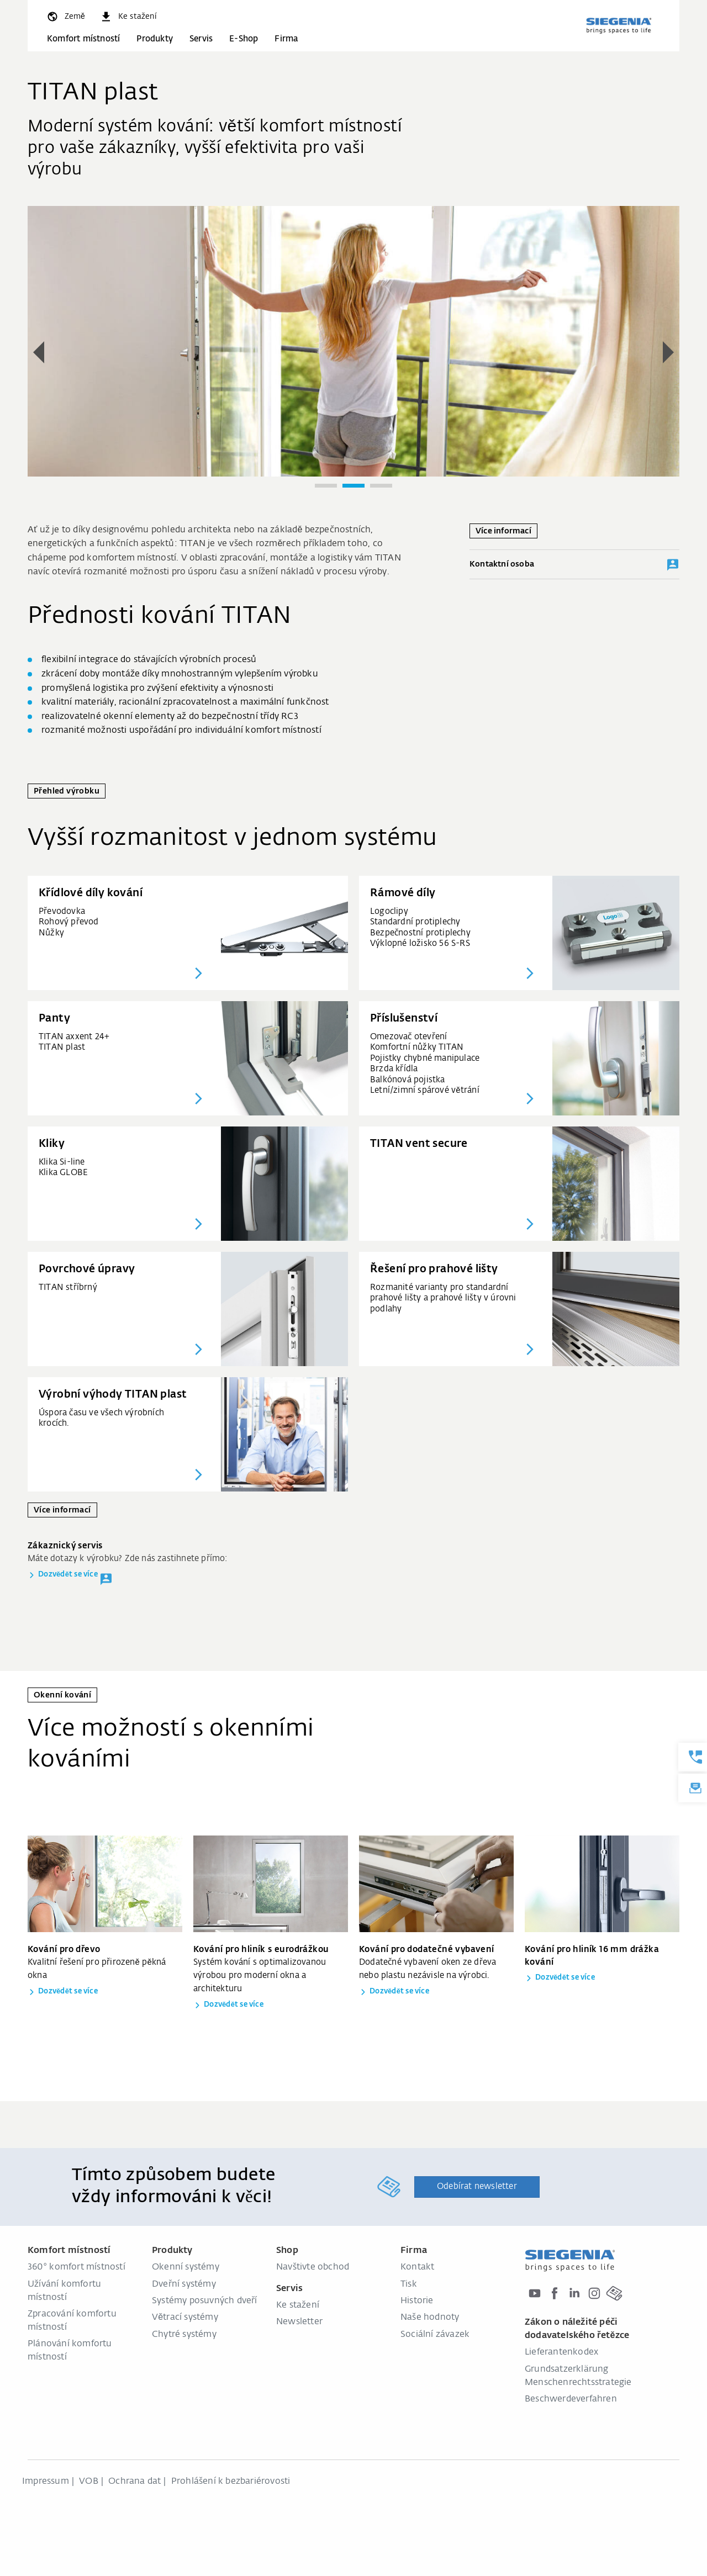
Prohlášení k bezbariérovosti (231, 2481)
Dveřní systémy (184, 2284)
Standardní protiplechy (415, 922)
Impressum (45, 2481)
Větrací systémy (185, 2317)
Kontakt (417, 2267)
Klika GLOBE (63, 1172)
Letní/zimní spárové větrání (424, 1090)
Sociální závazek (434, 2334)
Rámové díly (402, 893)
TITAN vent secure (419, 1144)
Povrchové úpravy (87, 1269)
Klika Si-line (62, 1162)
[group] (353, 341)
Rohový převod (69, 922)
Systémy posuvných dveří (204, 2301)
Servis (201, 39)
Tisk (408, 2284)
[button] (38, 352)
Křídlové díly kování (91, 893)
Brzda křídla (394, 1069)
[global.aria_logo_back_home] (618, 25)
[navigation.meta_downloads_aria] (127, 16)
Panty (54, 1018)
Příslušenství (403, 1018)
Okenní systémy (185, 2267)
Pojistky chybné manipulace (424, 1058)
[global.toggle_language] (65, 16)
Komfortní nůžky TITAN (416, 1047)
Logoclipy (389, 911)
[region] (353, 353)
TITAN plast (62, 1047)
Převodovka (62, 911)
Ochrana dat (134, 2481)
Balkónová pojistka (407, 1080)
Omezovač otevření (408, 1037)
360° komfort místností (76, 2267)
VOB (88, 2481)
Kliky (52, 1144)
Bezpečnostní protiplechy (420, 933)
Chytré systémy (184, 2334)
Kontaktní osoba (574, 565)
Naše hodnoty (429, 2317)
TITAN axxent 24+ (74, 1037)
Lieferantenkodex (561, 2352)
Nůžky (51, 933)
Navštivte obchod (312, 2267)
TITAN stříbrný (68, 1287)
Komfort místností (83, 39)
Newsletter (299, 2322)
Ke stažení (297, 2305)
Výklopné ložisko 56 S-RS (420, 943)
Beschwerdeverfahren (571, 2399)
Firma (286, 39)
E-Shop (243, 39)
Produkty (154, 39)
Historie (417, 2301)
